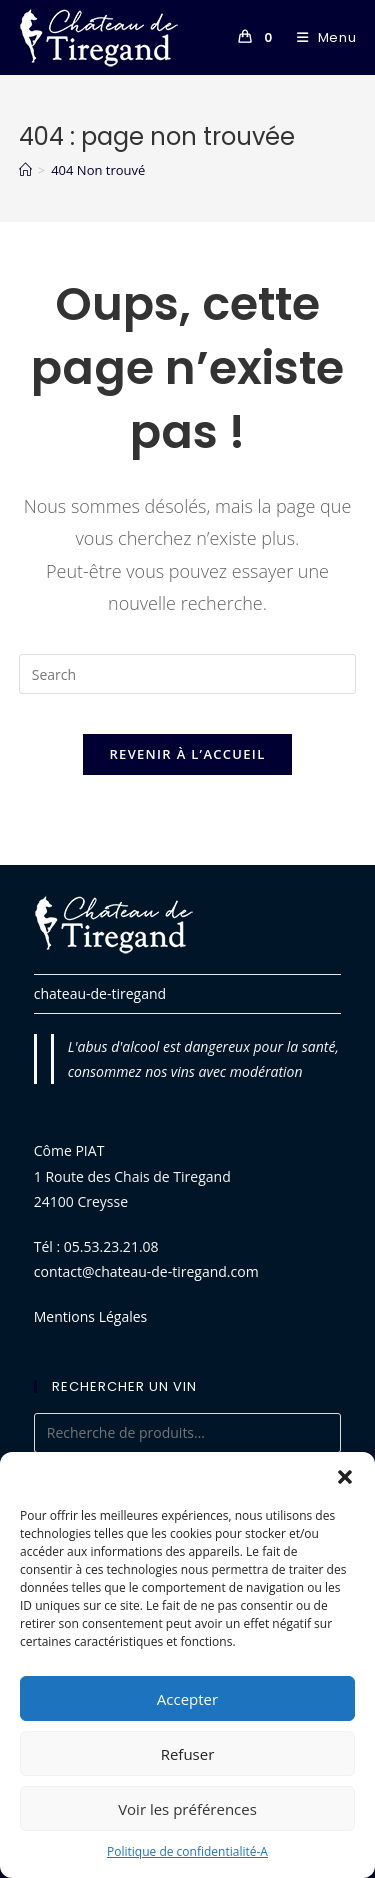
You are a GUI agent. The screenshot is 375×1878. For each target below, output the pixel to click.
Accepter (187, 1699)
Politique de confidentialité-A (187, 1851)
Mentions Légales (91, 1316)
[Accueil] (25, 170)
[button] (345, 1477)
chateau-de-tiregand (100, 993)
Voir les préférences (187, 1809)
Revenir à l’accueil (187, 754)
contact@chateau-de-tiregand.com (146, 1271)
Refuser (188, 1754)
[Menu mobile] (319, 37)
